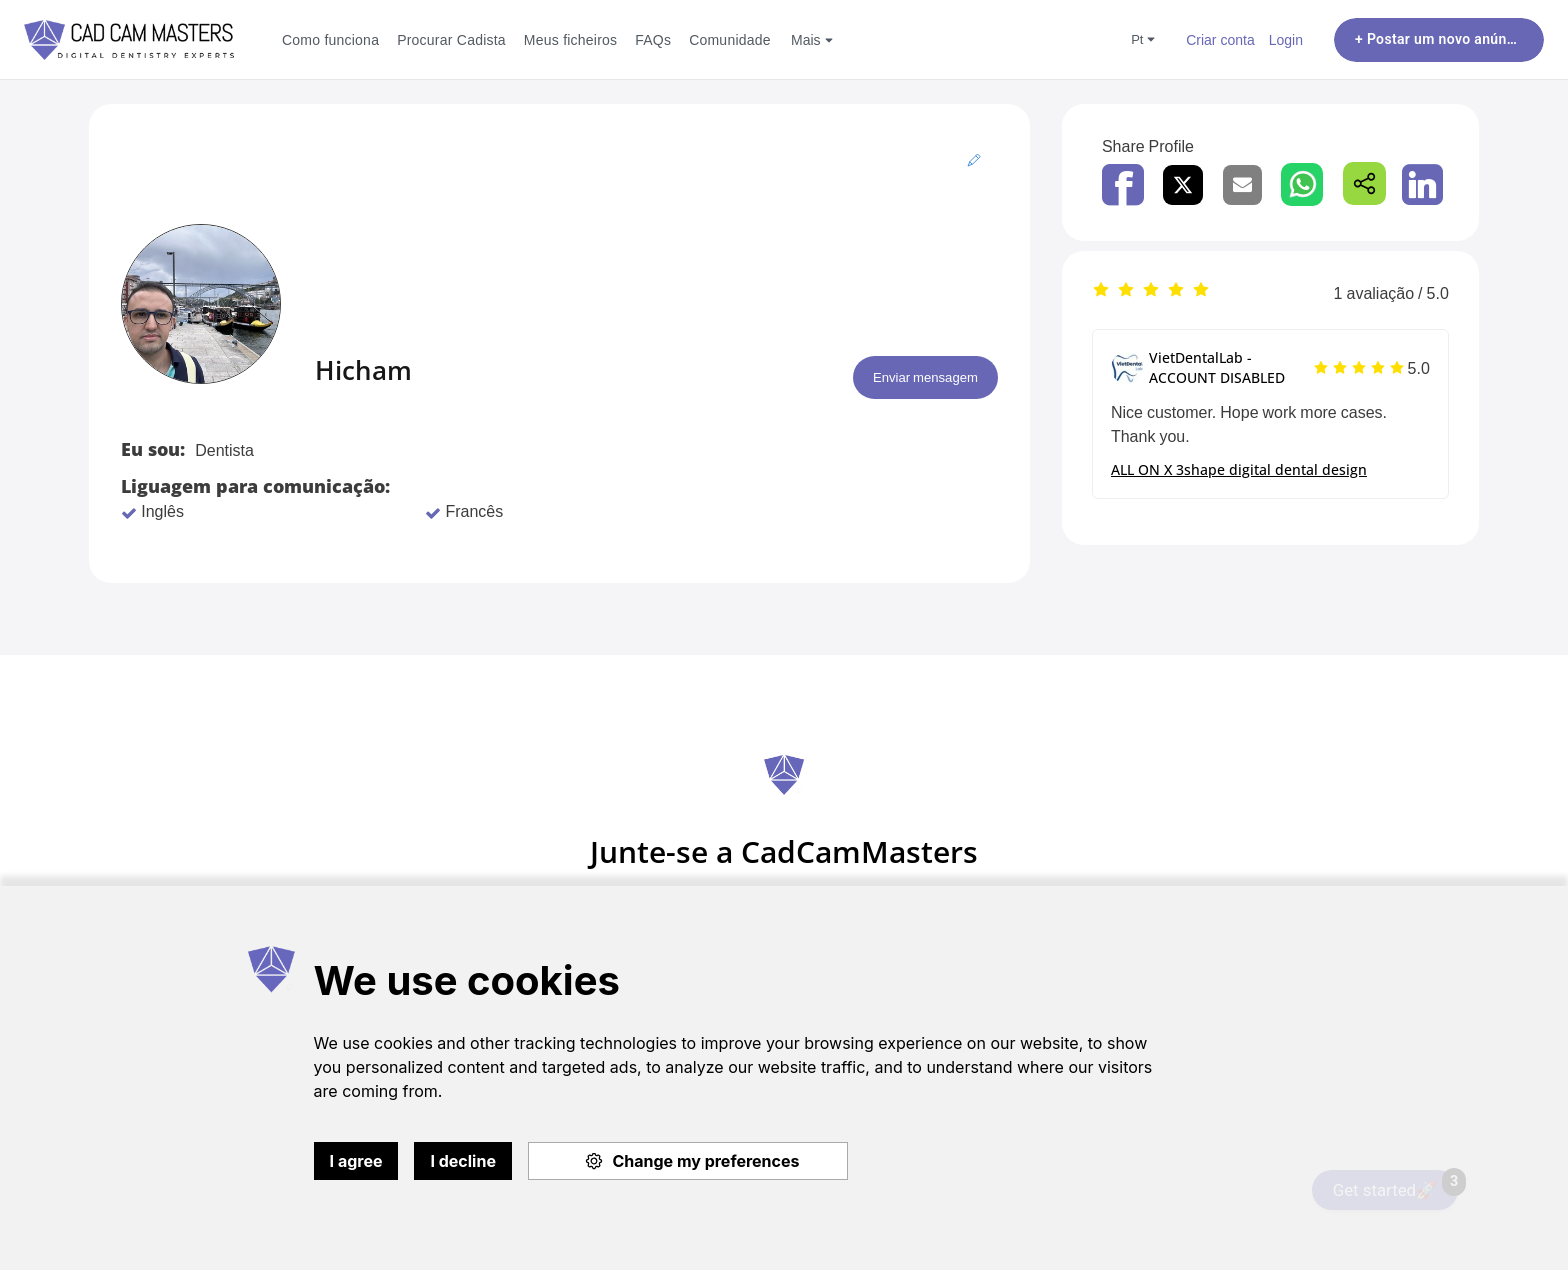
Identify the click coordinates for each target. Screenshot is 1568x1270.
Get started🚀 (1395, 1185)
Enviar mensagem (913, 378)
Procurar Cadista (451, 39)
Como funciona (330, 39)
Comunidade (730, 39)
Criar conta (1220, 39)
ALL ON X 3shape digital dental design (1239, 469)
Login (1286, 39)
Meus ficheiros (570, 39)
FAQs (653, 39)
